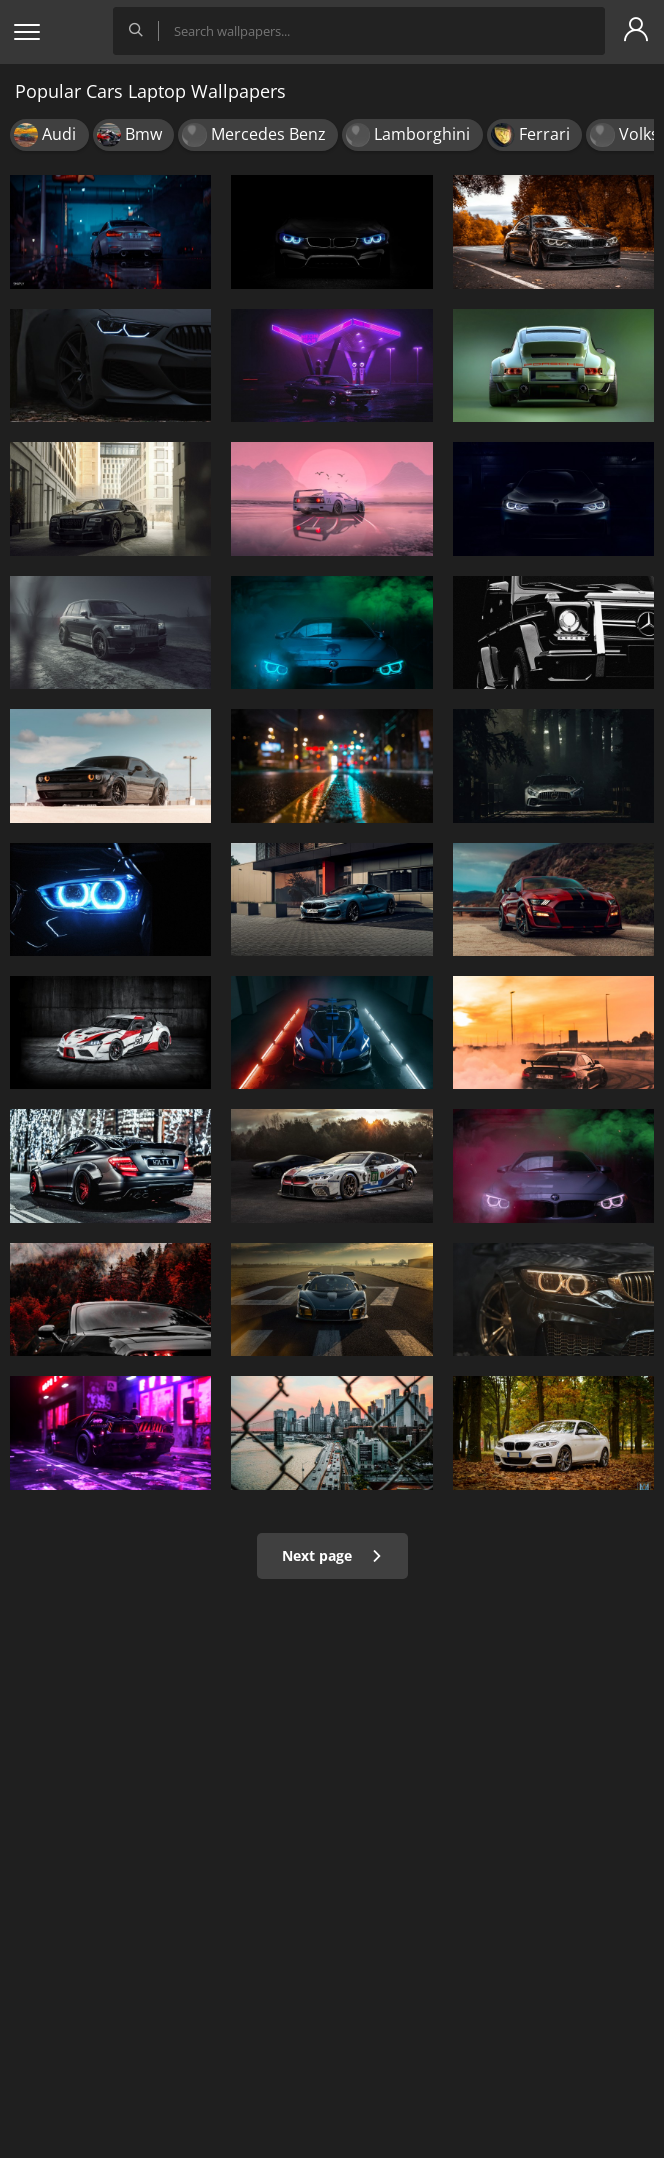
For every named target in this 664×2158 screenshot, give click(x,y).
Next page (332, 1555)
